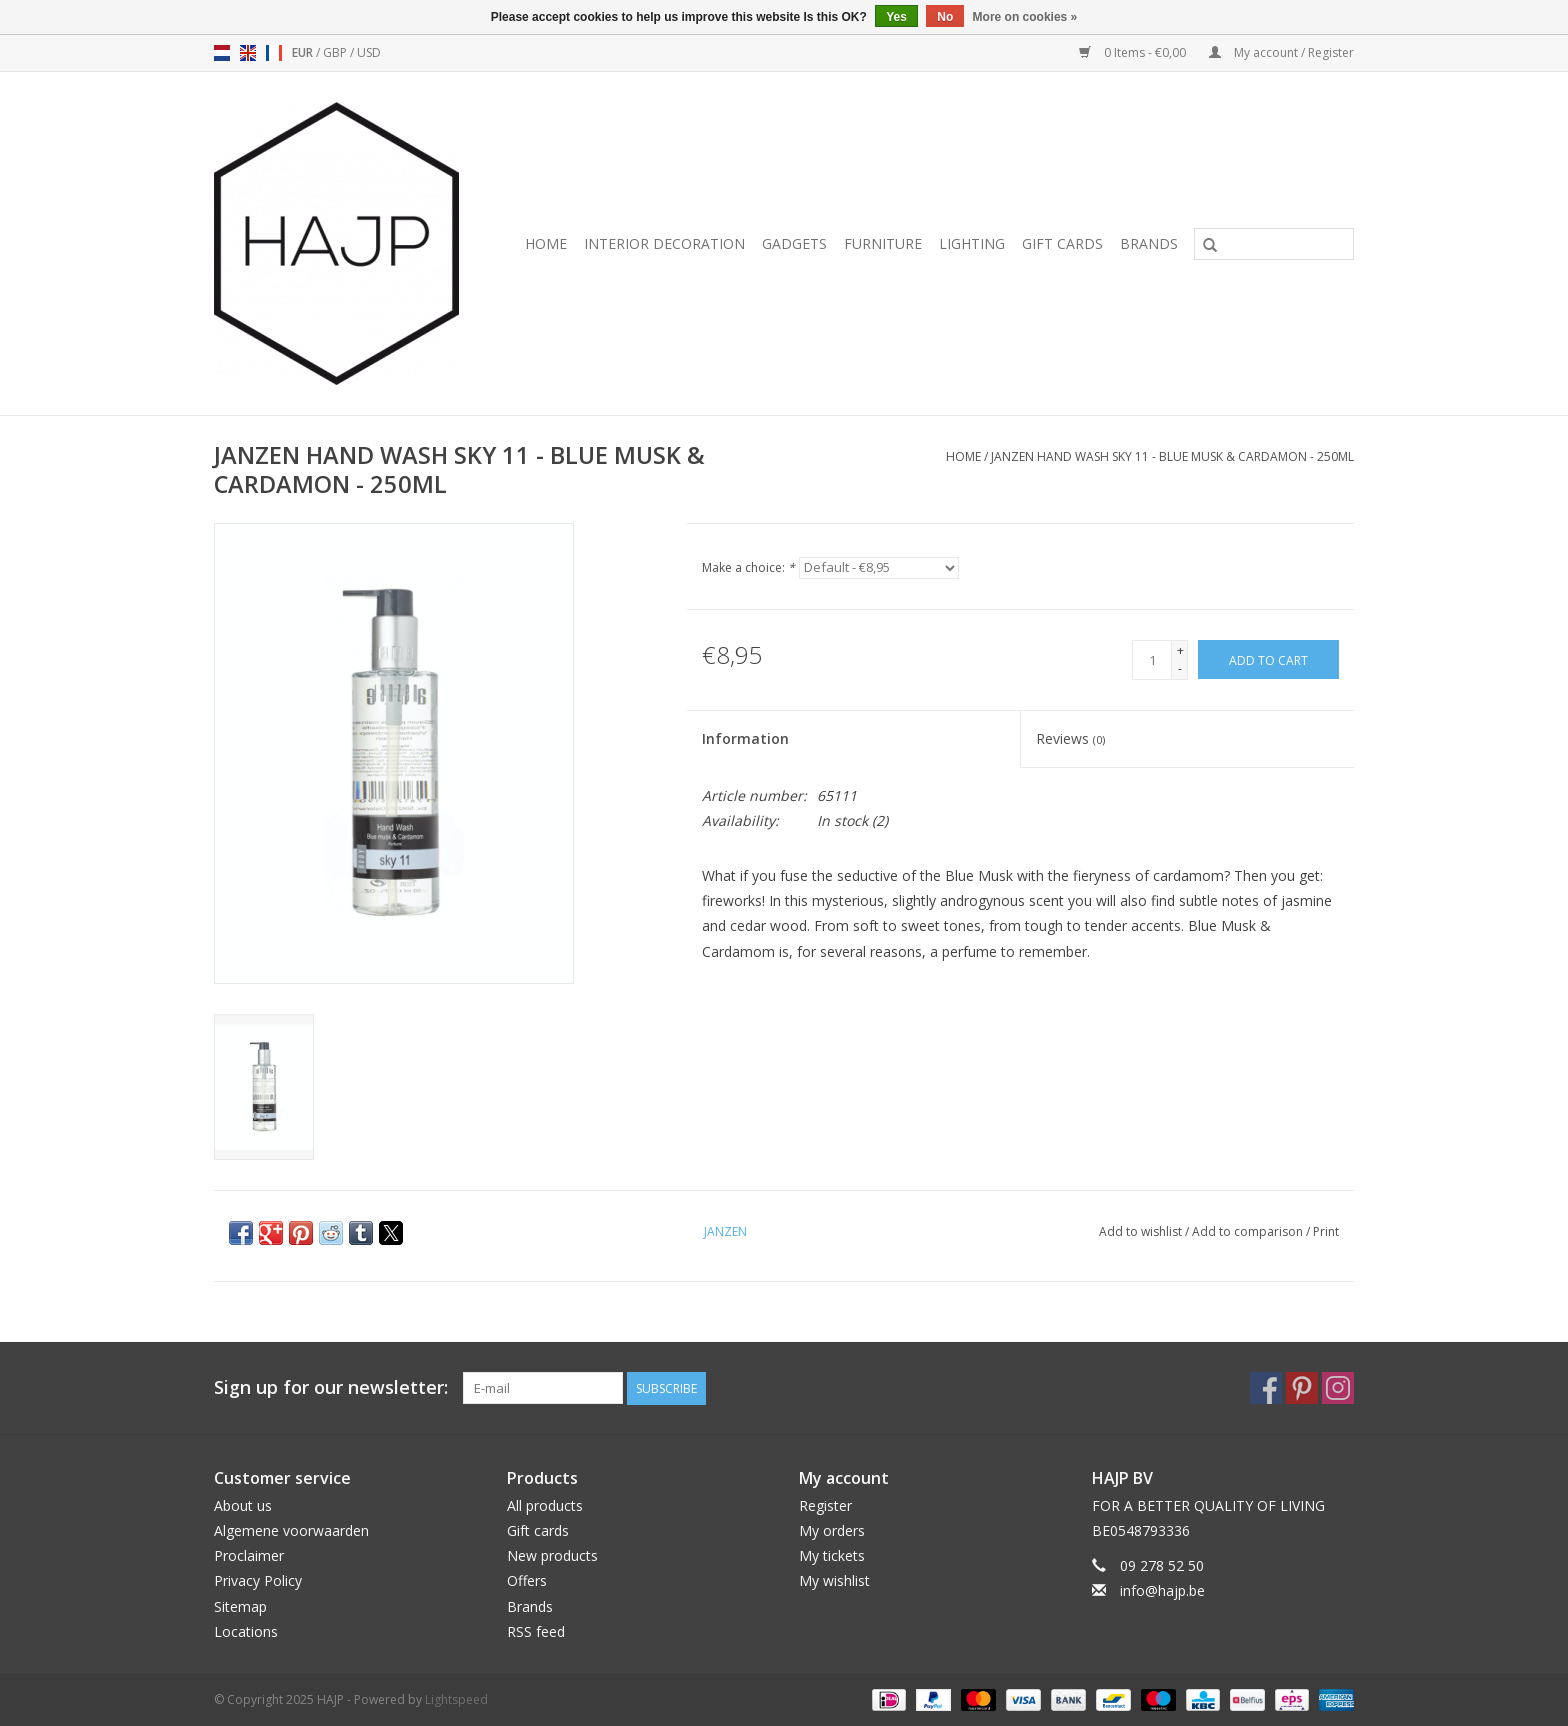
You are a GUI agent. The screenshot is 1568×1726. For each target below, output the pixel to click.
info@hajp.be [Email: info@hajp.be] (1162, 1590)
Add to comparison (1249, 1231)
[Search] (1274, 244)
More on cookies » (1025, 17)
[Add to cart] (1268, 659)
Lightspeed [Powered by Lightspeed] (456, 1699)
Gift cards (1062, 243)
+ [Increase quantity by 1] (1180, 650)
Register (825, 1505)
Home (546, 243)
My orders (832, 1530)
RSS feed (536, 1631)
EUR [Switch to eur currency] (304, 52)
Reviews (1070, 738)
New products (552, 1555)
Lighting (972, 243)
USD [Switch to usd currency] (369, 52)
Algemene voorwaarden (291, 1530)
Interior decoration (664, 243)
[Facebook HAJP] (1266, 1388)
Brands (1149, 243)
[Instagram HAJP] (1338, 1388)
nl (222, 53)
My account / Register (1281, 52)
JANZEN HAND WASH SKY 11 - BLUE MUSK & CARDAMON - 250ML (1172, 456)
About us (243, 1505)
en (248, 53)
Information (745, 738)
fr (274, 53)
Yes (896, 17)
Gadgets (794, 243)
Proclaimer (249, 1555)
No (945, 17)
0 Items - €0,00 (1134, 52)
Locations (246, 1631)
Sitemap (240, 1606)
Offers (527, 1580)
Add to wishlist (1142, 1231)
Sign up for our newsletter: (331, 1387)
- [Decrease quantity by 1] (1180, 668)
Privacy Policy (258, 1580)
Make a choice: (748, 567)
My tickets (832, 1555)
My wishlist (834, 1580)
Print (1326, 1231)
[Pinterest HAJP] (1302, 1388)
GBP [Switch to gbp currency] (336, 52)
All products (545, 1505)
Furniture (883, 243)
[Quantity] (1152, 660)
